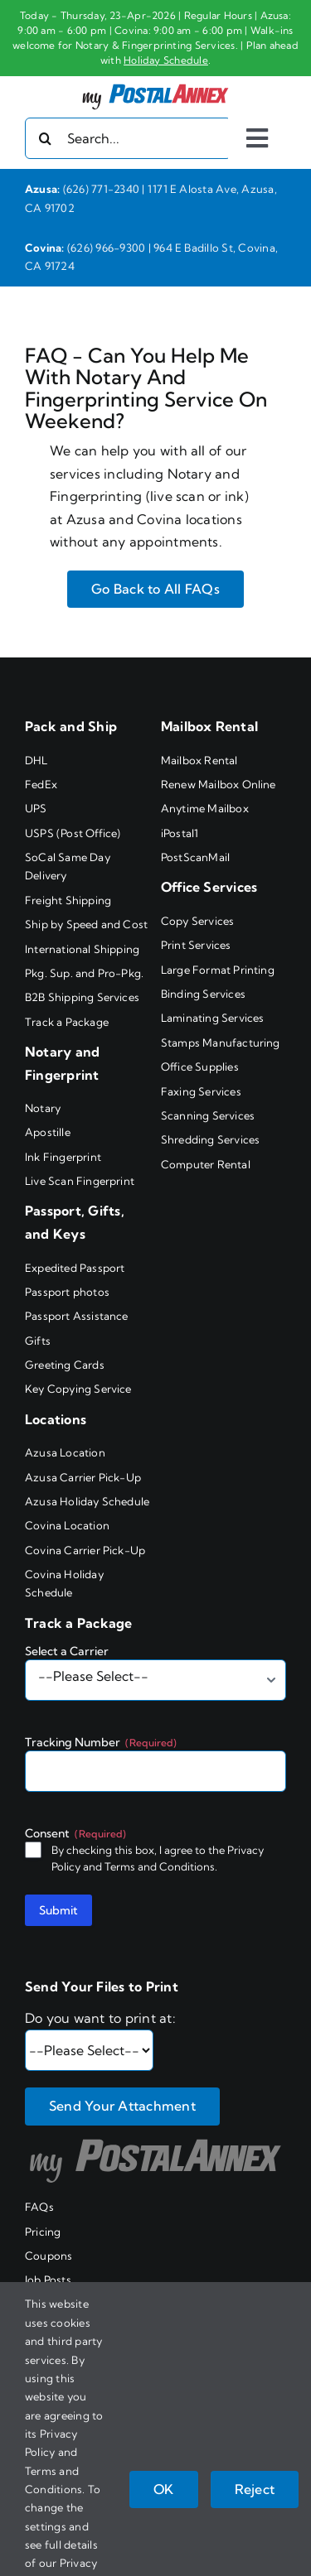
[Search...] (128, 138)
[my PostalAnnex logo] (156, 83)
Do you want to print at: (100, 2018)
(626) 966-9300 (106, 247)
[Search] (45, 138)
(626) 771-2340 (101, 188)
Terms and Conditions (159, 1866)
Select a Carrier (67, 1651)
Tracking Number (101, 1742)
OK (163, 2489)
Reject (255, 2489)
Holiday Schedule (166, 60)
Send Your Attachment (122, 2105)
